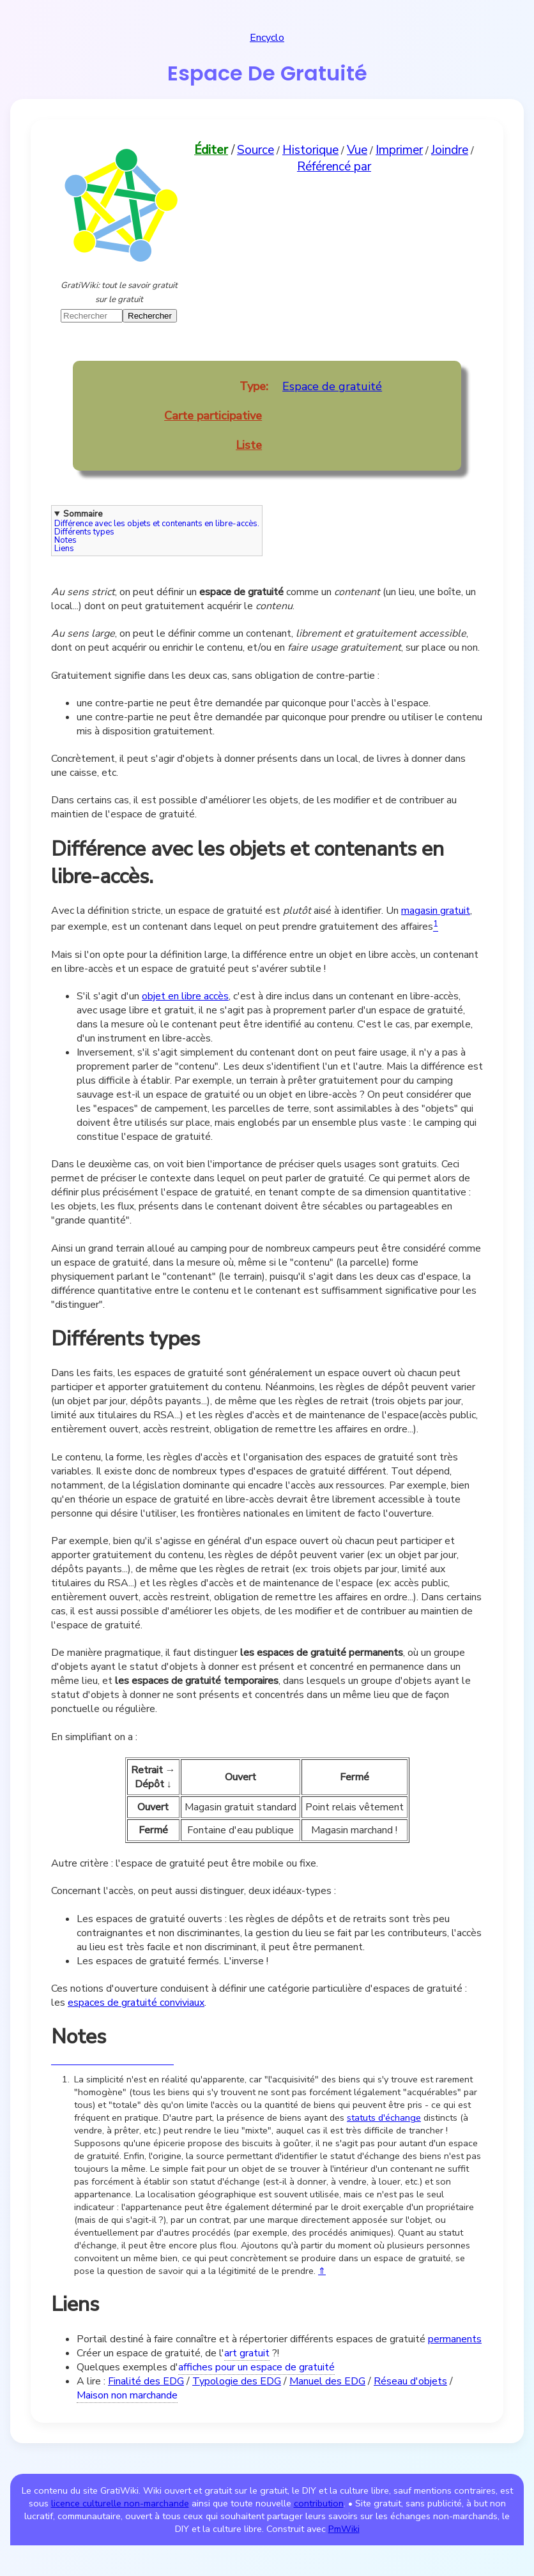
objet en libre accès (185, 996)
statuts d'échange (384, 2117)
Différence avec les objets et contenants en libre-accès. (156, 524)
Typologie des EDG (236, 2381)
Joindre (449, 150)
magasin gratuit (435, 911)
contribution (319, 2503)
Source (255, 150)
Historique (310, 150)
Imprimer (399, 150)
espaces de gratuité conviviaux (136, 2003)
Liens (64, 549)
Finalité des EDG (146, 2381)
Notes (65, 540)
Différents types (84, 532)
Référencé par (334, 166)
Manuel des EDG (327, 2381)
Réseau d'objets (410, 2381)
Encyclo (267, 38)
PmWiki (344, 2528)
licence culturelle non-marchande (120, 2503)
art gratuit (247, 2353)
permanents (455, 2339)
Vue (357, 150)
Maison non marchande (127, 2395)
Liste (249, 445)
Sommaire (83, 514)
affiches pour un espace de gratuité (256, 2367)
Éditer (211, 150)
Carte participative (213, 415)
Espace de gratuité (332, 386)
